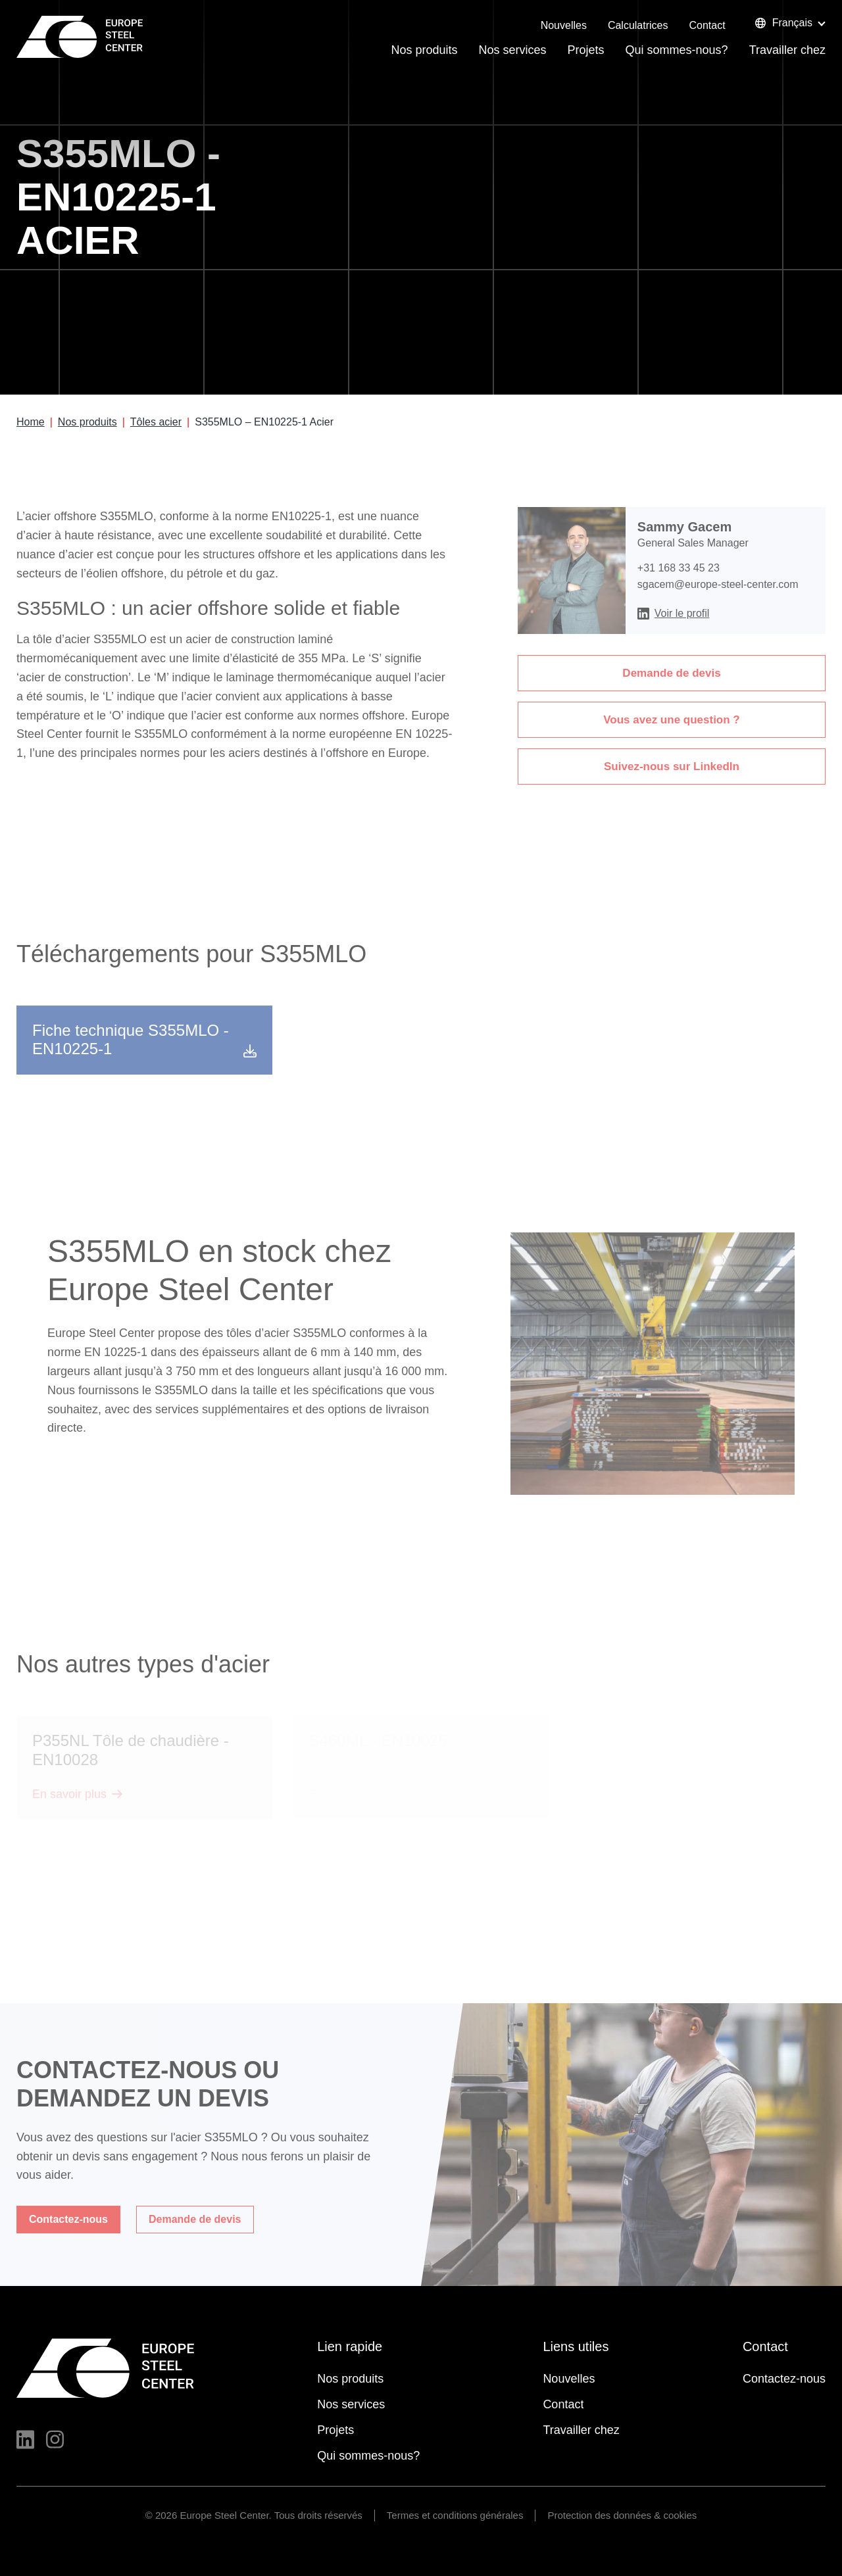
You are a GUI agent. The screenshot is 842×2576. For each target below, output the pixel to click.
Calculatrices (638, 25)
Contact (707, 25)
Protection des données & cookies (622, 2515)
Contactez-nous (784, 2378)
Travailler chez (787, 50)
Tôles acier (156, 421)
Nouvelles (564, 25)
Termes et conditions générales (455, 2515)
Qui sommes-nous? (677, 50)
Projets (586, 50)
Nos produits (424, 50)
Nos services (513, 50)
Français (783, 22)
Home (30, 421)
